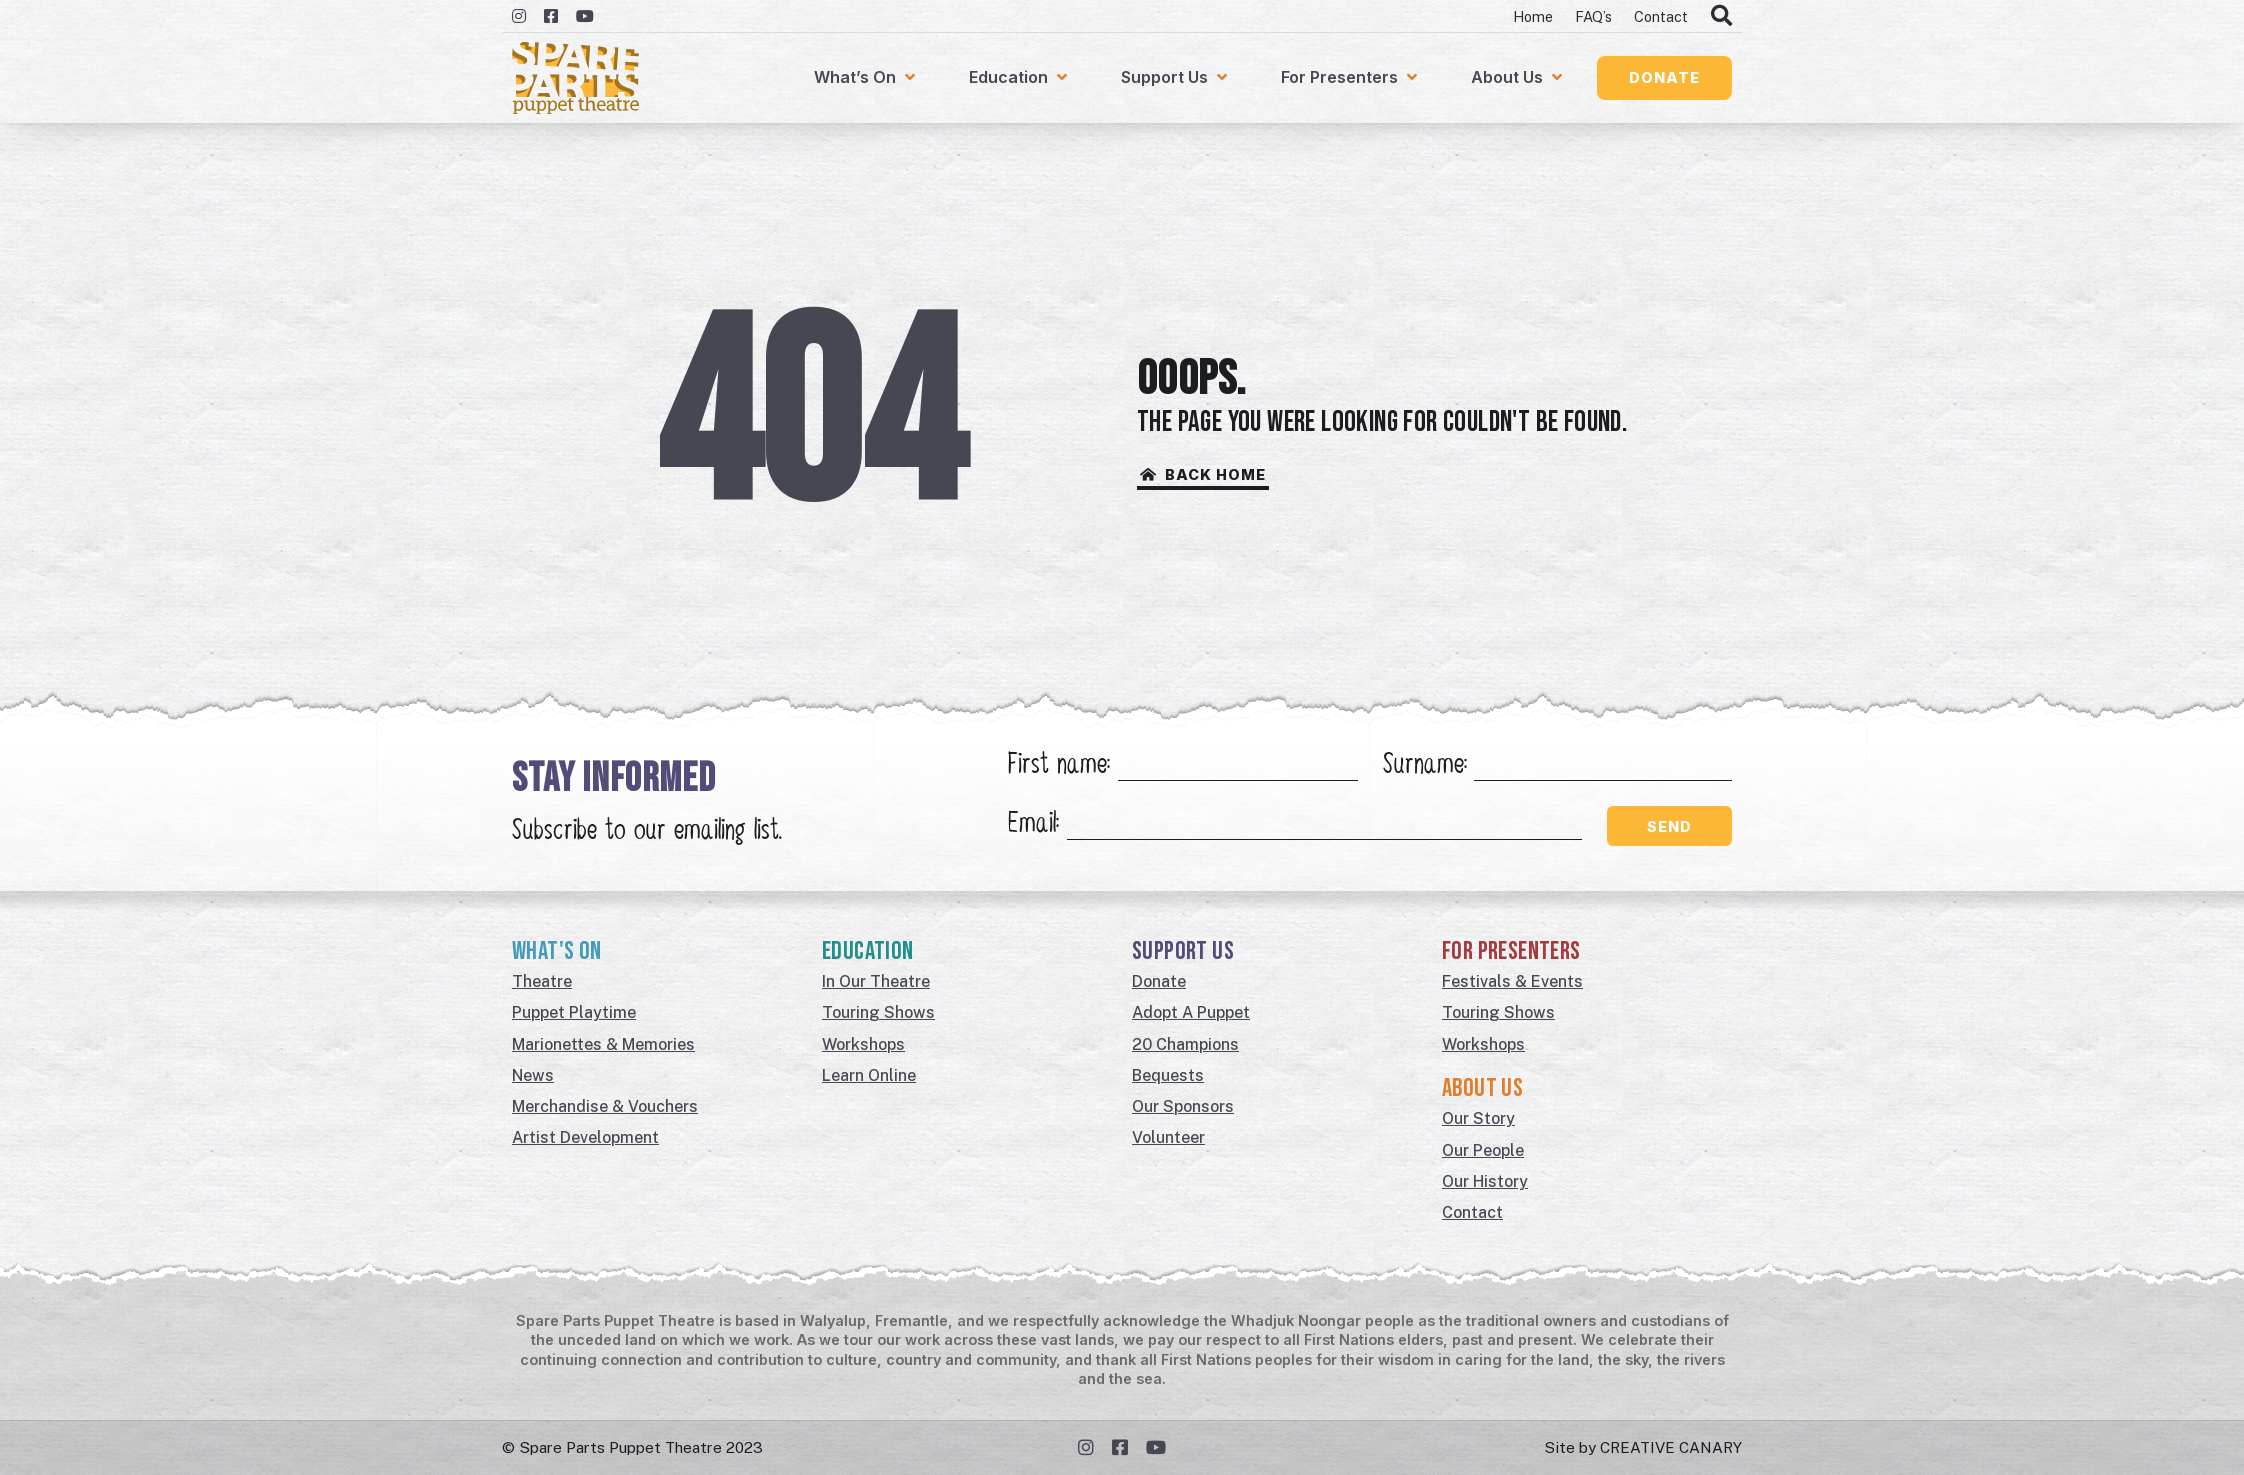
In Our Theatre (876, 981)
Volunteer (1168, 1137)
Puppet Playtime (574, 1012)
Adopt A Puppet (1191, 1012)
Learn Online (869, 1075)
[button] (1664, 77)
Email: (1033, 825)
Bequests (1168, 1075)
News (533, 1075)
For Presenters (1511, 951)
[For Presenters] (1351, 78)
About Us (1482, 1088)
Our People (1483, 1150)
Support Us (1183, 951)
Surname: (1425, 766)
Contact (1661, 16)
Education (868, 951)
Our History (1485, 1181)
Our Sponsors (1183, 1106)
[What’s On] (866, 78)
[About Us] (1518, 78)
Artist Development (585, 1137)
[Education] (1020, 78)
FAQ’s (1593, 16)
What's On (557, 951)
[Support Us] (1176, 78)
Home (1533, 16)
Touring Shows (878, 1012)
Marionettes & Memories (603, 1044)
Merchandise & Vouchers (605, 1106)
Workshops (863, 1044)
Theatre (542, 981)
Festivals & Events (1512, 981)
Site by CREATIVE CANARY (1643, 1447)
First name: (1059, 766)
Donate (1159, 981)
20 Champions (1185, 1044)
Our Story (1478, 1118)
